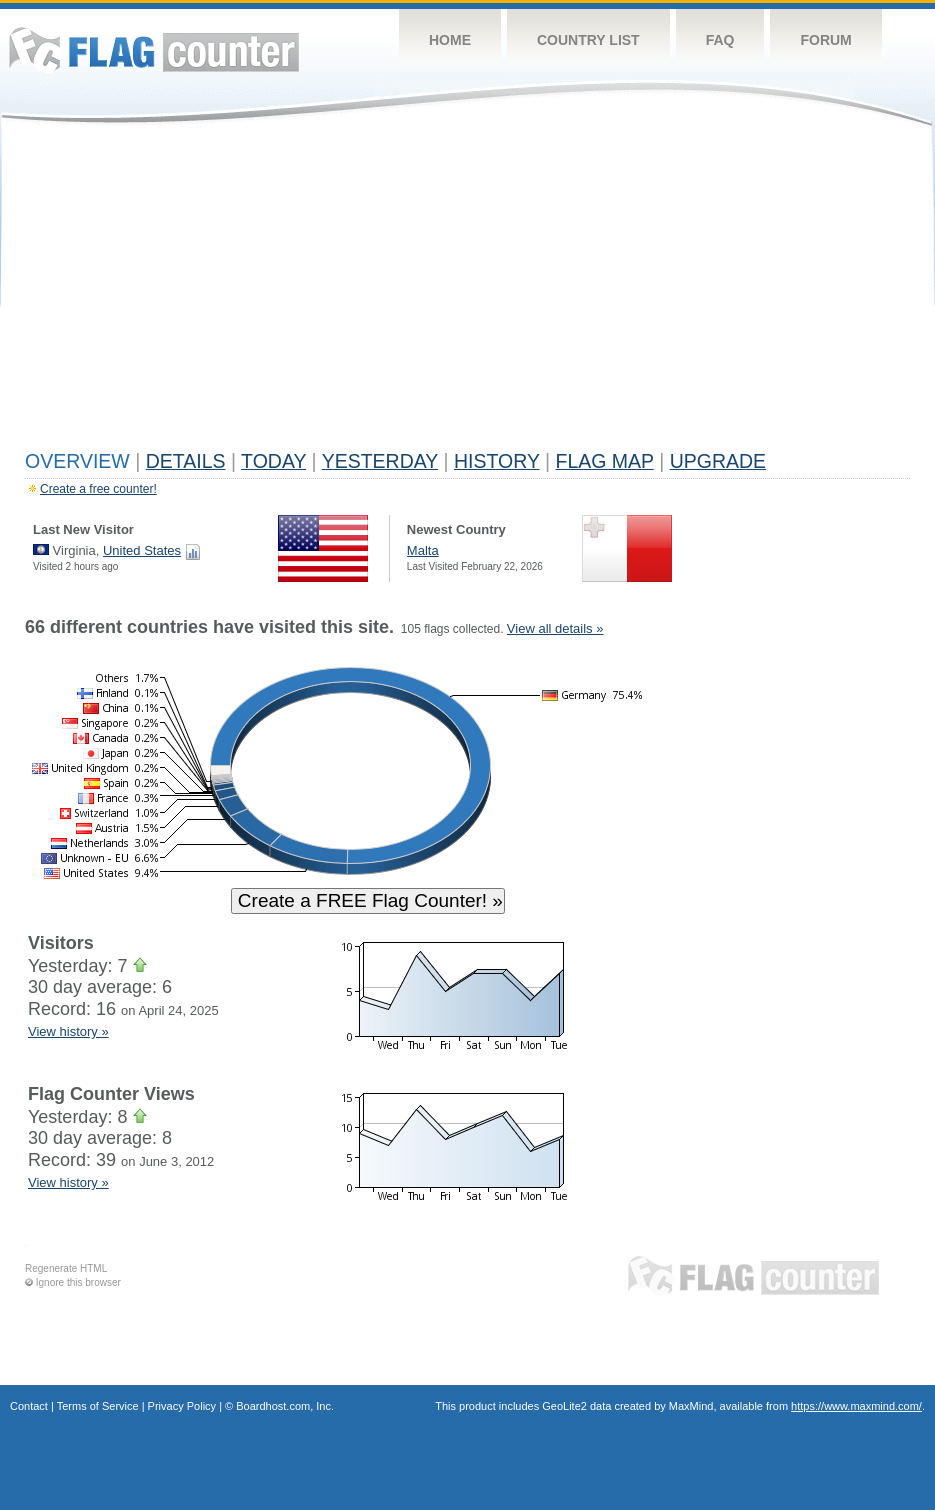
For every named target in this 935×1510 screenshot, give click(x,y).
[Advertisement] (467, 292)
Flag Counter (154, 49)
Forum (825, 40)
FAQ (720, 40)
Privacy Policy (182, 1406)
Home (450, 40)
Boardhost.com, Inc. (285, 1406)
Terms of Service (98, 1406)
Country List (588, 40)
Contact (29, 1406)
